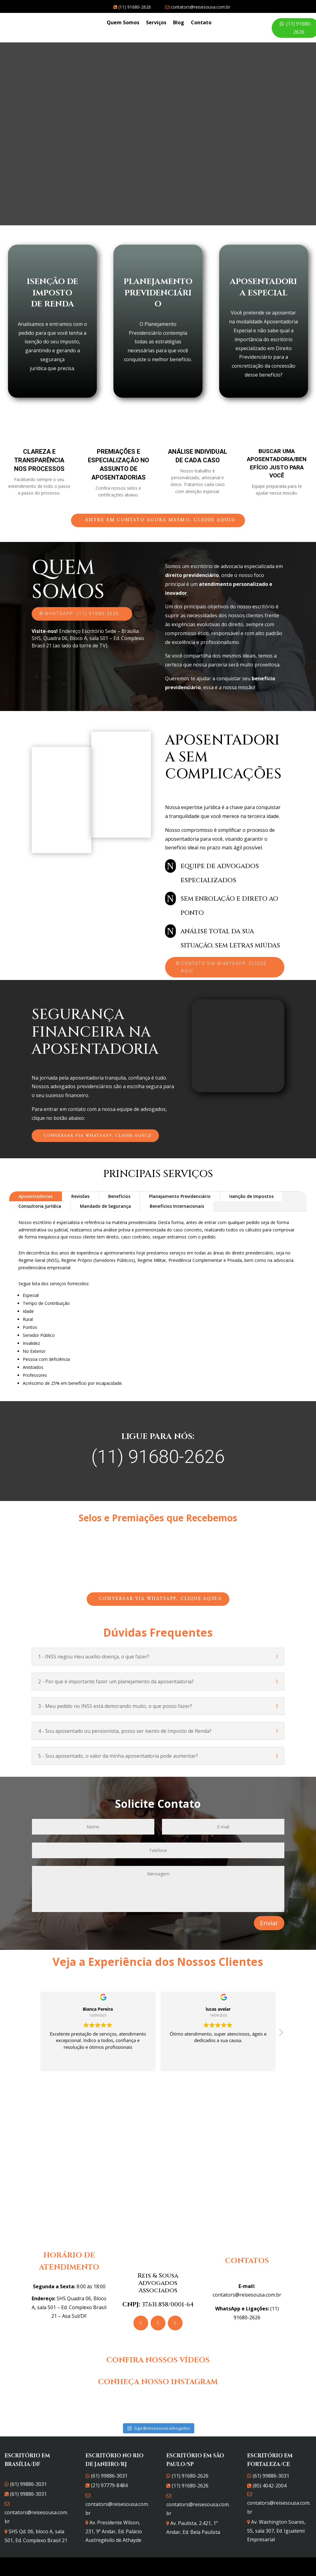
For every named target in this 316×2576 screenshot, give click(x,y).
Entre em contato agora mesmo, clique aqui (158, 520)
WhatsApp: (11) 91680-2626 (82, 613)
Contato (201, 23)
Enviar (269, 1923)
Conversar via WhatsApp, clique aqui (95, 1135)
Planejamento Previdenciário (180, 1196)
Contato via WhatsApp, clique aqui (224, 967)
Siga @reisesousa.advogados (158, 2419)
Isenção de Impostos (251, 1196)
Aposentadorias (35, 1196)
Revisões (80, 1196)
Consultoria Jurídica (39, 1206)
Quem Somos (123, 23)
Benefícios (119, 1196)
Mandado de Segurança (105, 1206)
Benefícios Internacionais (177, 1206)
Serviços (156, 23)
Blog (178, 23)
